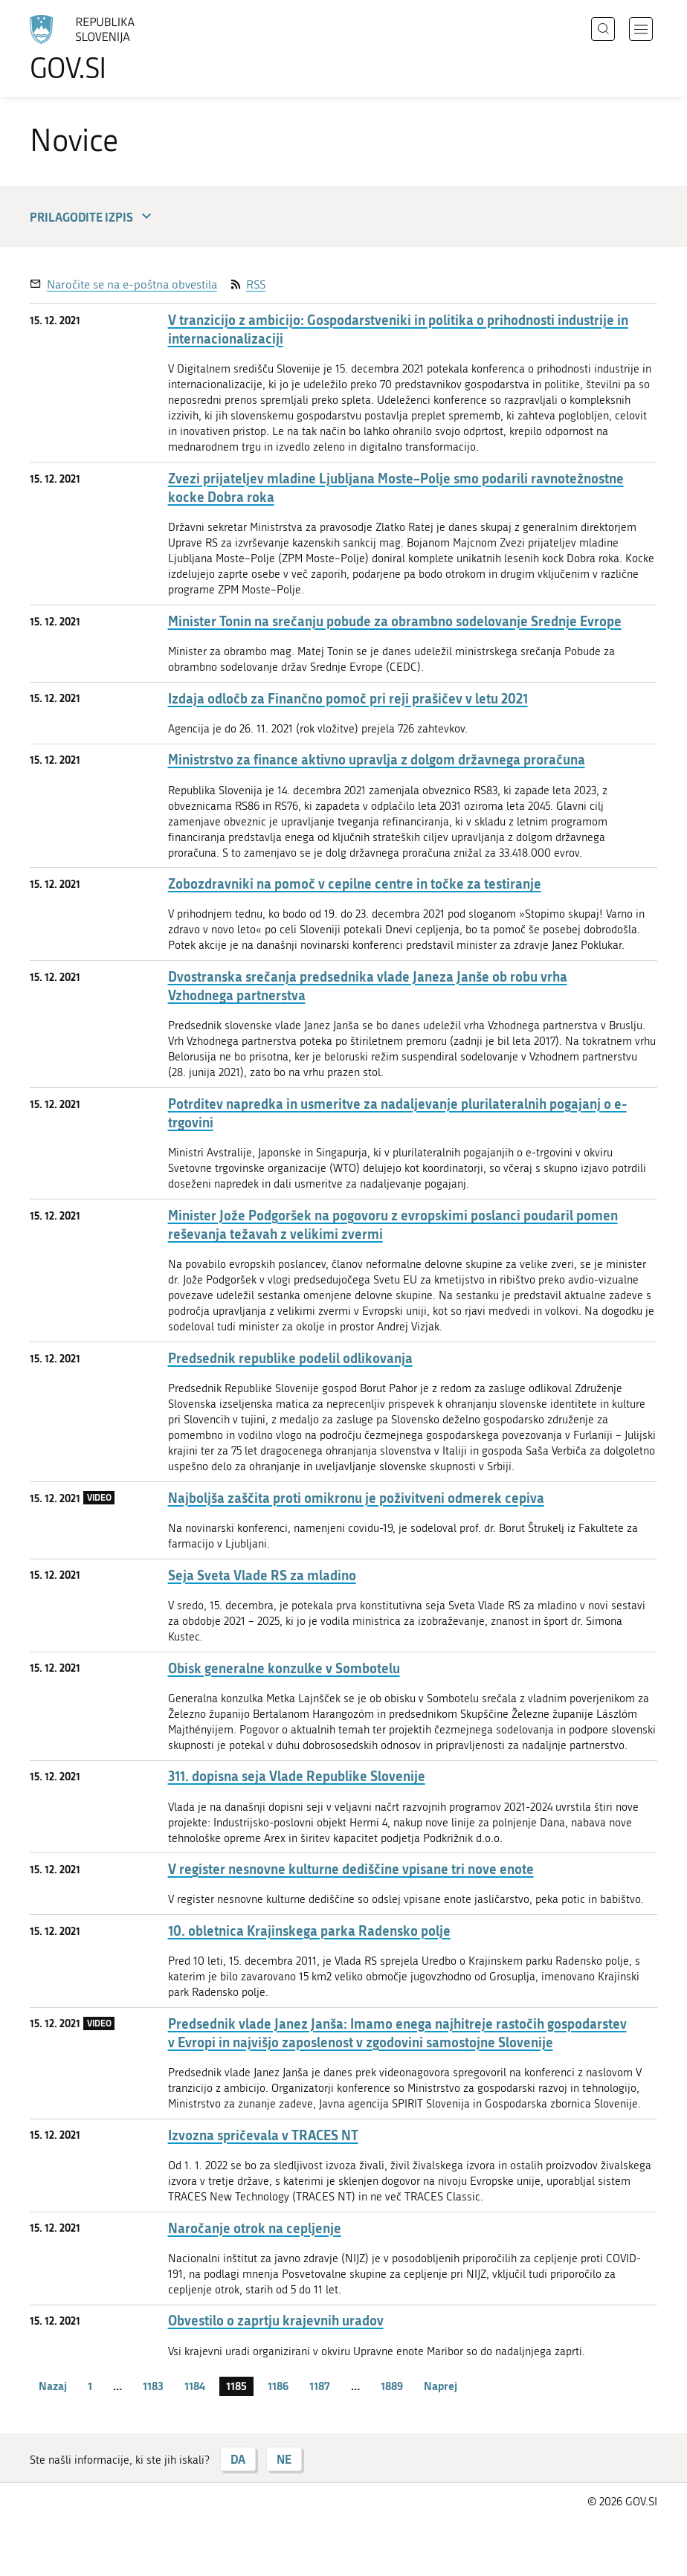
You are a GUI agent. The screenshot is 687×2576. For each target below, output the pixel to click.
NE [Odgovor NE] (284, 2458)
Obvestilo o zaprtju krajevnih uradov (276, 2320)
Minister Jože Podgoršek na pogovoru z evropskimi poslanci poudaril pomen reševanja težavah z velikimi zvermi (393, 1224)
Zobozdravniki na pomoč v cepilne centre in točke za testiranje (354, 884)
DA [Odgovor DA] (237, 2458)
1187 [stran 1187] (319, 2385)
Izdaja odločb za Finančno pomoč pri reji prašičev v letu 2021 (348, 698)
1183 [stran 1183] (153, 2385)
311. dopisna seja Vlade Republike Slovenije (296, 1776)
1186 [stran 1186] (278, 2385)
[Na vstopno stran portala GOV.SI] (104, 48)
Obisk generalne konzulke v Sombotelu (284, 1668)
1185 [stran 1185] (236, 2385)
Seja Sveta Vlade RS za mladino (262, 1575)
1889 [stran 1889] (392, 2385)
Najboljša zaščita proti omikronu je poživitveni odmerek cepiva (356, 1498)
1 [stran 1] (90, 2385)
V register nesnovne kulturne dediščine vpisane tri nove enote (351, 1869)
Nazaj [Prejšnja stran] (53, 2385)
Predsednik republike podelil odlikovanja (290, 1358)
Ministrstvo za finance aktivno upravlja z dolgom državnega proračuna (376, 759)
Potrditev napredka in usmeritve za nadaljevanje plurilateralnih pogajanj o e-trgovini (397, 1113)
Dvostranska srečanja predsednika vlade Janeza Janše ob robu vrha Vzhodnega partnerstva (367, 986)
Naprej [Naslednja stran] (440, 2385)
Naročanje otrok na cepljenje (254, 2228)
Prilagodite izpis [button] (92, 216)
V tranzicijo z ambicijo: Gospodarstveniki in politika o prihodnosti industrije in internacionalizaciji (398, 329)
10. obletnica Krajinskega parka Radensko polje (309, 1931)
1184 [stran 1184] (194, 2385)
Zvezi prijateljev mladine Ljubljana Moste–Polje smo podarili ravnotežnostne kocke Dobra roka (396, 487)
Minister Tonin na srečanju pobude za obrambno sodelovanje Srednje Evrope (395, 621)
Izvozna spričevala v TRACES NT (263, 2135)
